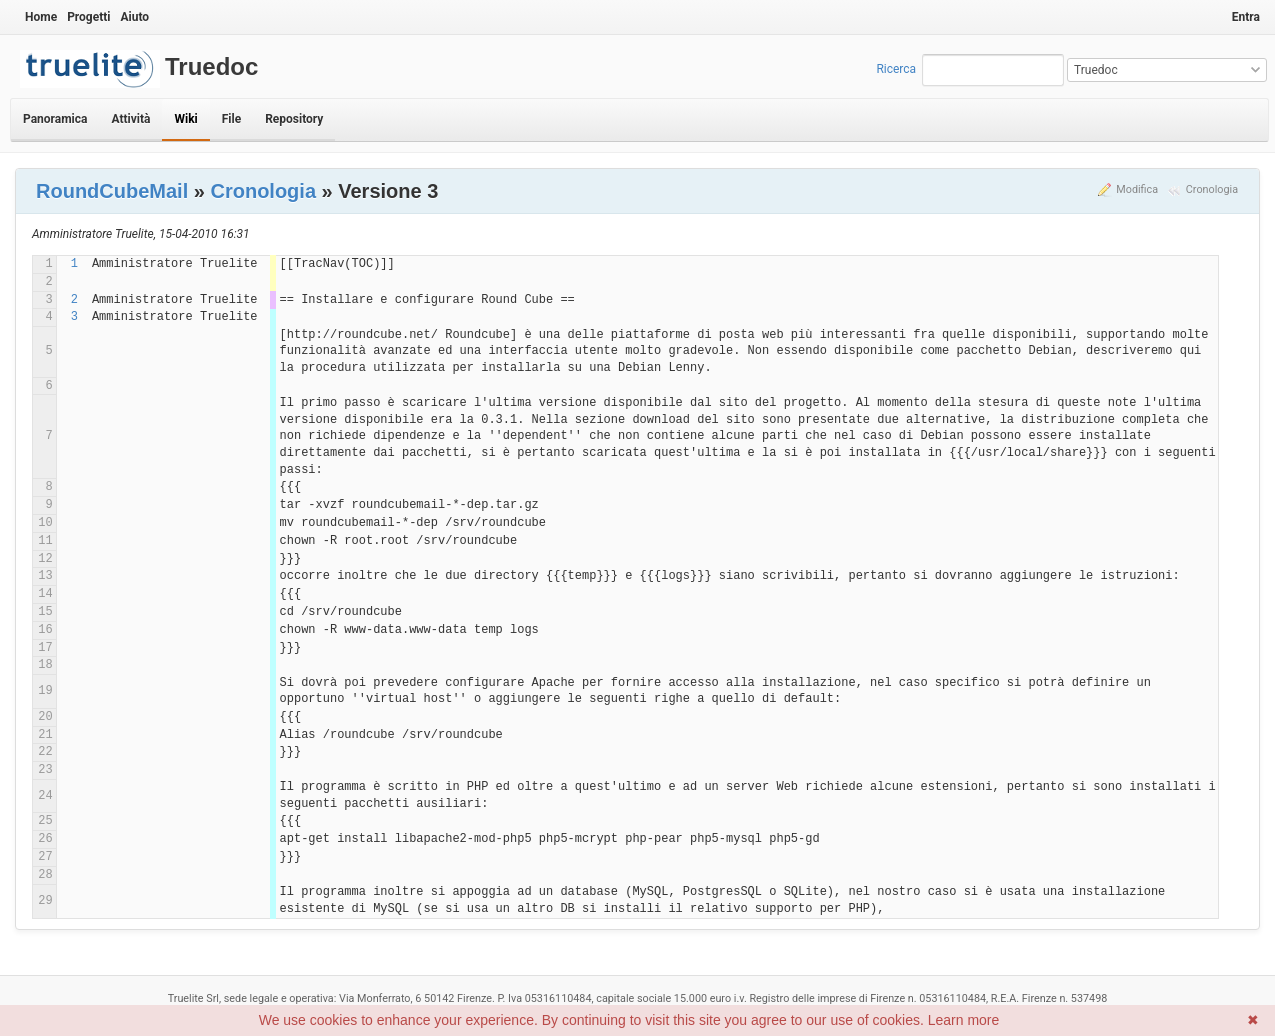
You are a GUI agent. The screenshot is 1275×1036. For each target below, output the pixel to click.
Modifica (1137, 189)
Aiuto (134, 17)
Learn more (964, 1020)
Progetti (88, 17)
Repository (294, 119)
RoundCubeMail (112, 191)
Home (41, 17)
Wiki (185, 119)
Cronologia (1212, 189)
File (231, 119)
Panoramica (55, 119)
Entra (1246, 17)
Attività (130, 119)
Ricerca (896, 69)
